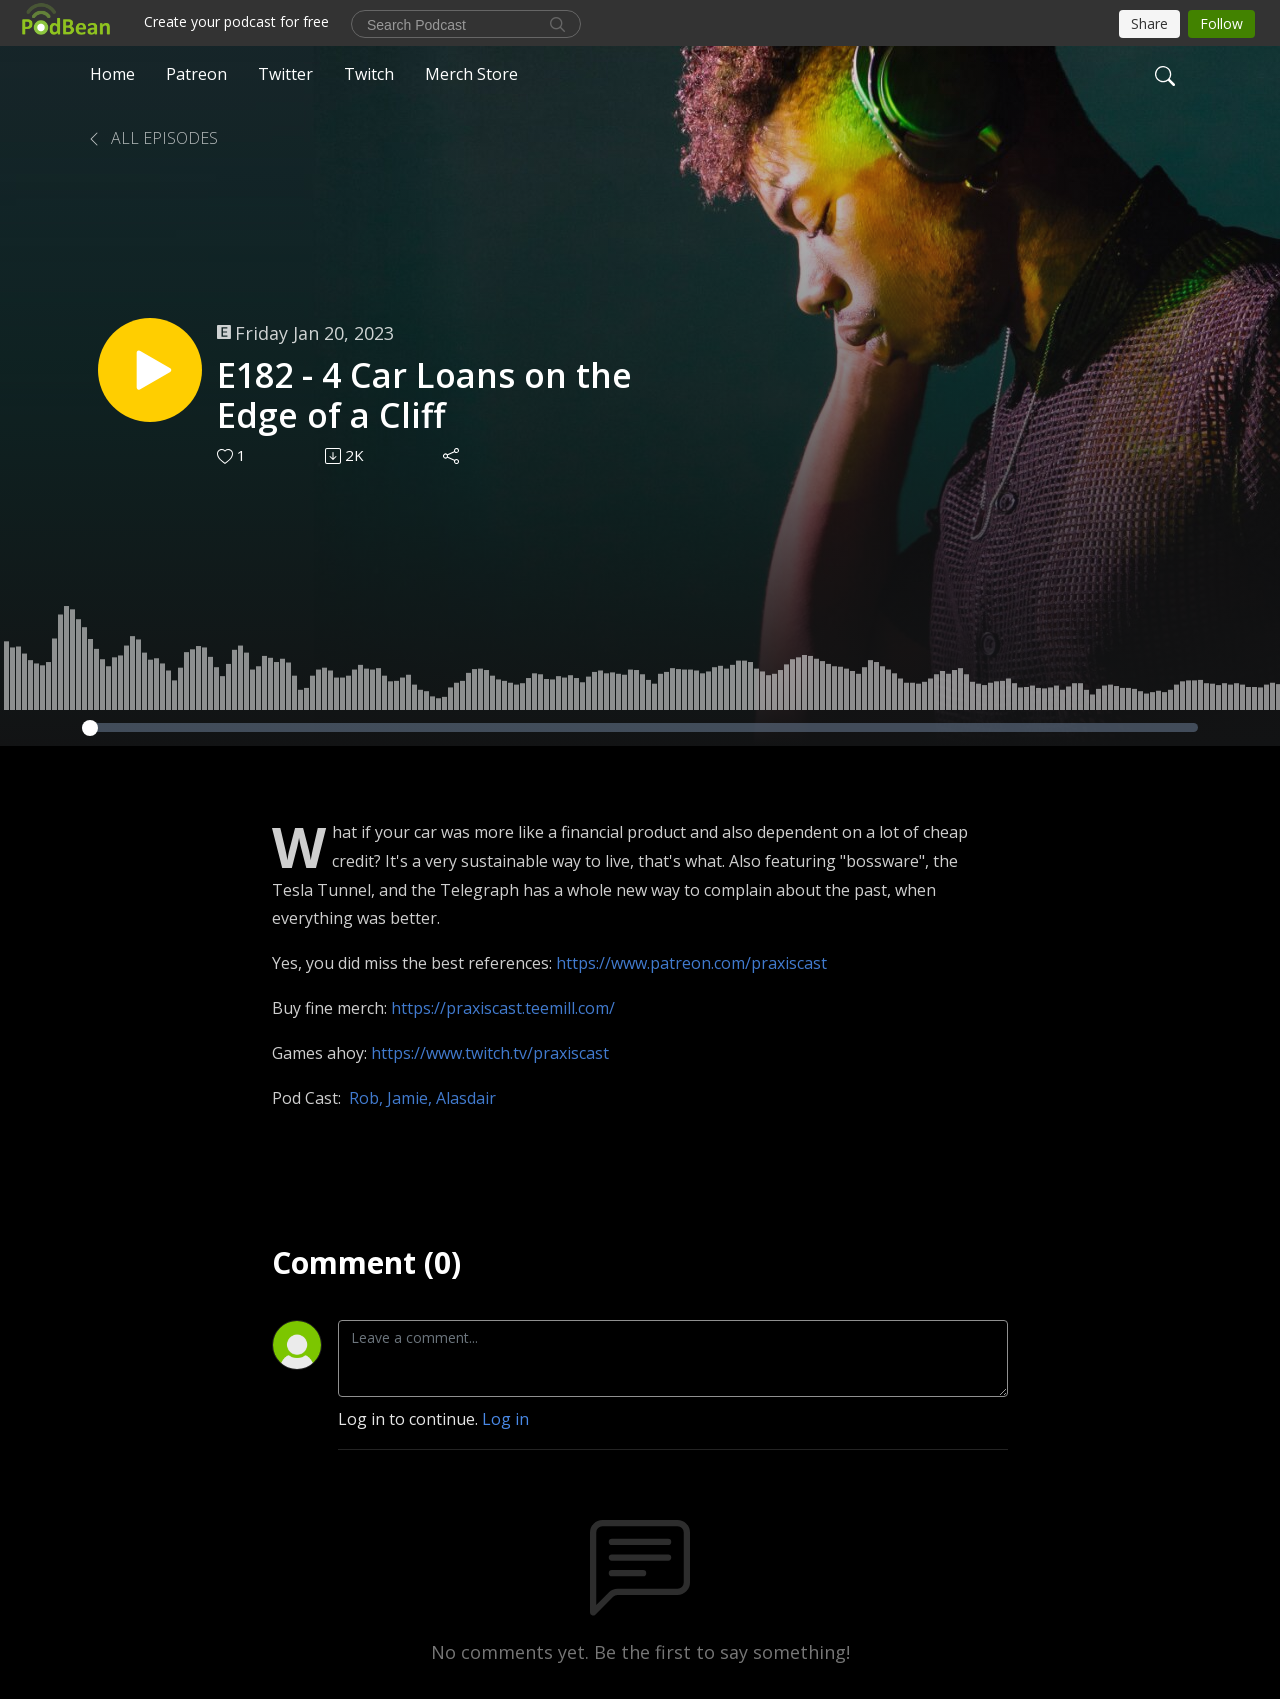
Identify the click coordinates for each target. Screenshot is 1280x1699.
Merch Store (471, 74)
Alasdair (466, 1098)
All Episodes (152, 138)
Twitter (285, 74)
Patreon (196, 74)
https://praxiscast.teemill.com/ (503, 1008)
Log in (505, 1419)
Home (112, 74)
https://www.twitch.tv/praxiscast (490, 1053)
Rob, (368, 1098)
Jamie (407, 1098)
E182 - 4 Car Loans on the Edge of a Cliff (424, 396)
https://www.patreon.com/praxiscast (691, 963)
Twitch (369, 74)
